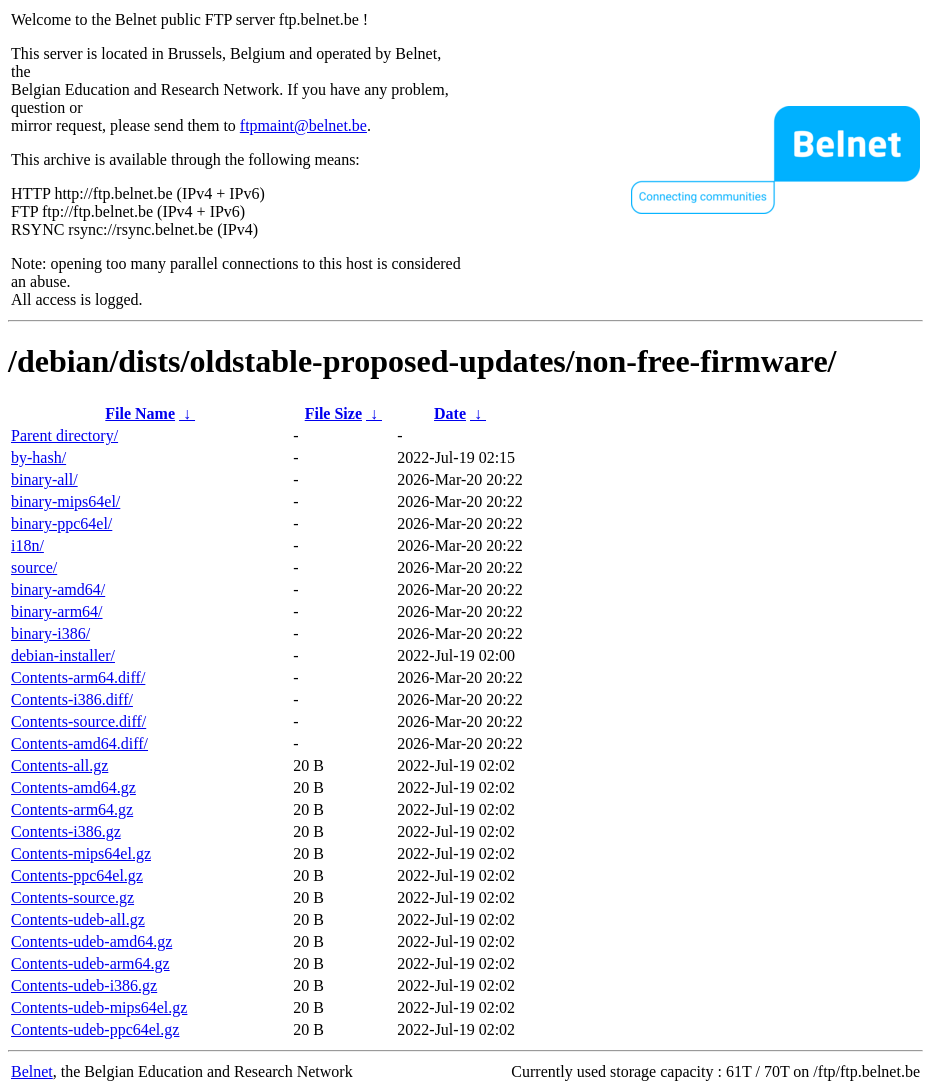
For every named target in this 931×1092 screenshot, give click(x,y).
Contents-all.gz (59, 765)
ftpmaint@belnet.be (303, 125)
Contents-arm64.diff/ (78, 677)
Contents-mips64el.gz (81, 853)
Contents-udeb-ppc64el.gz (95, 1029)
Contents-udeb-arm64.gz (90, 963)
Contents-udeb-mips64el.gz (99, 1007)
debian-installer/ (63, 655)
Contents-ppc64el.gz (77, 875)
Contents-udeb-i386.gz (84, 985)
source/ (34, 567)
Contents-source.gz (72, 897)
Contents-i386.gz (66, 831)
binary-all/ (44, 479)
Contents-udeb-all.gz (78, 919)
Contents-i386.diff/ (72, 699)
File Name (140, 413)
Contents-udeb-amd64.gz (91, 941)
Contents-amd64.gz (73, 787)
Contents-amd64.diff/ (79, 743)
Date (450, 413)
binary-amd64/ (58, 589)
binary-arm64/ (57, 611)
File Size (333, 413)
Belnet (32, 1071)
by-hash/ (38, 457)
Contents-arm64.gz (72, 809)
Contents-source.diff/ (78, 721)
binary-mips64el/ (65, 501)
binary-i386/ (50, 633)
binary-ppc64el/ (61, 523)
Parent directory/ (64, 435)
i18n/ (27, 545)
